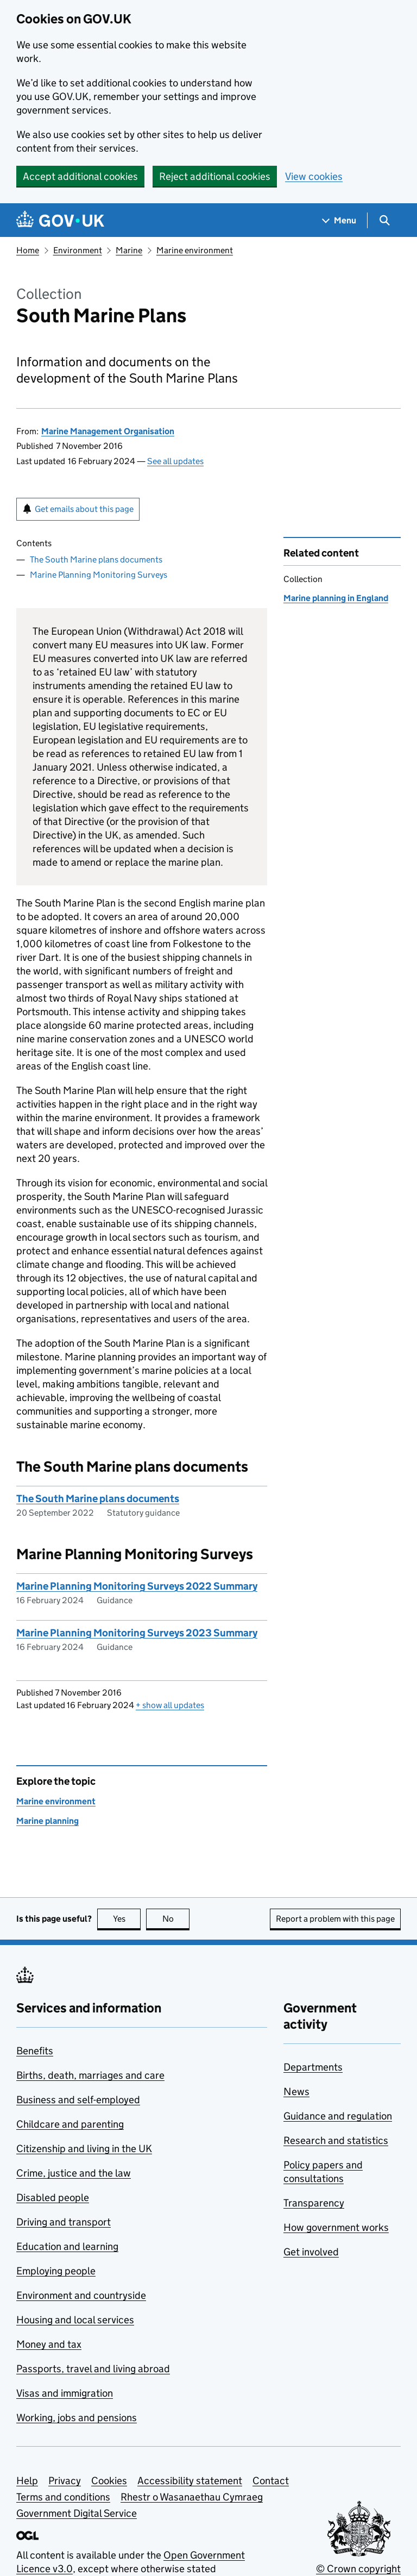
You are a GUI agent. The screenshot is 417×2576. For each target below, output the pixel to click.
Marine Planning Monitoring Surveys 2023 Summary (136, 1633)
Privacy (64, 2480)
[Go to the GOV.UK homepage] (60, 220)
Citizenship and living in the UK (84, 2148)
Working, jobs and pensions (76, 2417)
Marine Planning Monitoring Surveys (98, 575)
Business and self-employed (78, 2099)
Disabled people (52, 2197)
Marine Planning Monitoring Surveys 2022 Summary (136, 1586)
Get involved (311, 2252)
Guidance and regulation (337, 2116)
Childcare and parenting (70, 2124)
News (296, 2091)
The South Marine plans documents (96, 559)
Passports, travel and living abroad (93, 2368)
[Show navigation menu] (339, 220)
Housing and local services (75, 2320)
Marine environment (194, 250)
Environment (77, 250)
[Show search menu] (384, 220)
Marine (129, 250)
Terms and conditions (63, 2497)
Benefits (34, 2050)
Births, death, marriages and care (90, 2075)
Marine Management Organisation (107, 431)
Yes (127, 1919)
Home (27, 250)
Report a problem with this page (335, 1919)
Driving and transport (63, 2222)
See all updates (175, 461)
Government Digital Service (76, 2513)
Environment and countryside (81, 2295)
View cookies (314, 176)
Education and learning (67, 2246)
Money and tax (48, 2344)
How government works (336, 2227)
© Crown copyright (358, 2568)
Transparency (313, 2203)
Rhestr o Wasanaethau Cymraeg (192, 2497)
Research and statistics (335, 2140)
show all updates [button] (170, 1705)
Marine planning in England (335, 598)
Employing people (56, 2271)
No (176, 1919)
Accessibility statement (189, 2480)
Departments (313, 2067)
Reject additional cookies (214, 176)
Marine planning (47, 1821)
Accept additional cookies (80, 176)
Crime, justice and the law (73, 2173)
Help (27, 2480)
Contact (270, 2480)
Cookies (109, 2480)
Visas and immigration (64, 2393)
